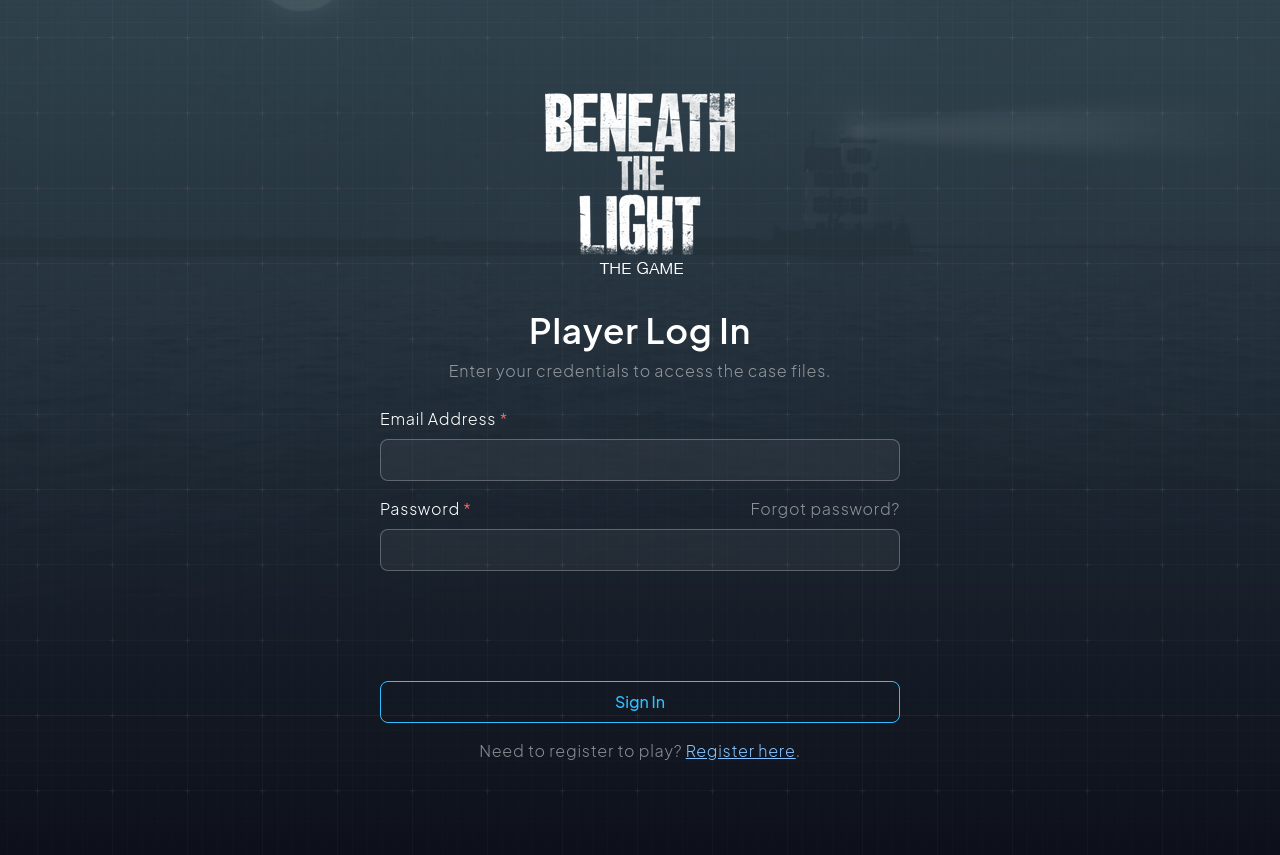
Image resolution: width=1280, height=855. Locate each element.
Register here (741, 750)
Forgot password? (825, 508)
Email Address (444, 418)
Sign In (640, 701)
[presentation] (640, 626)
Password (426, 508)
